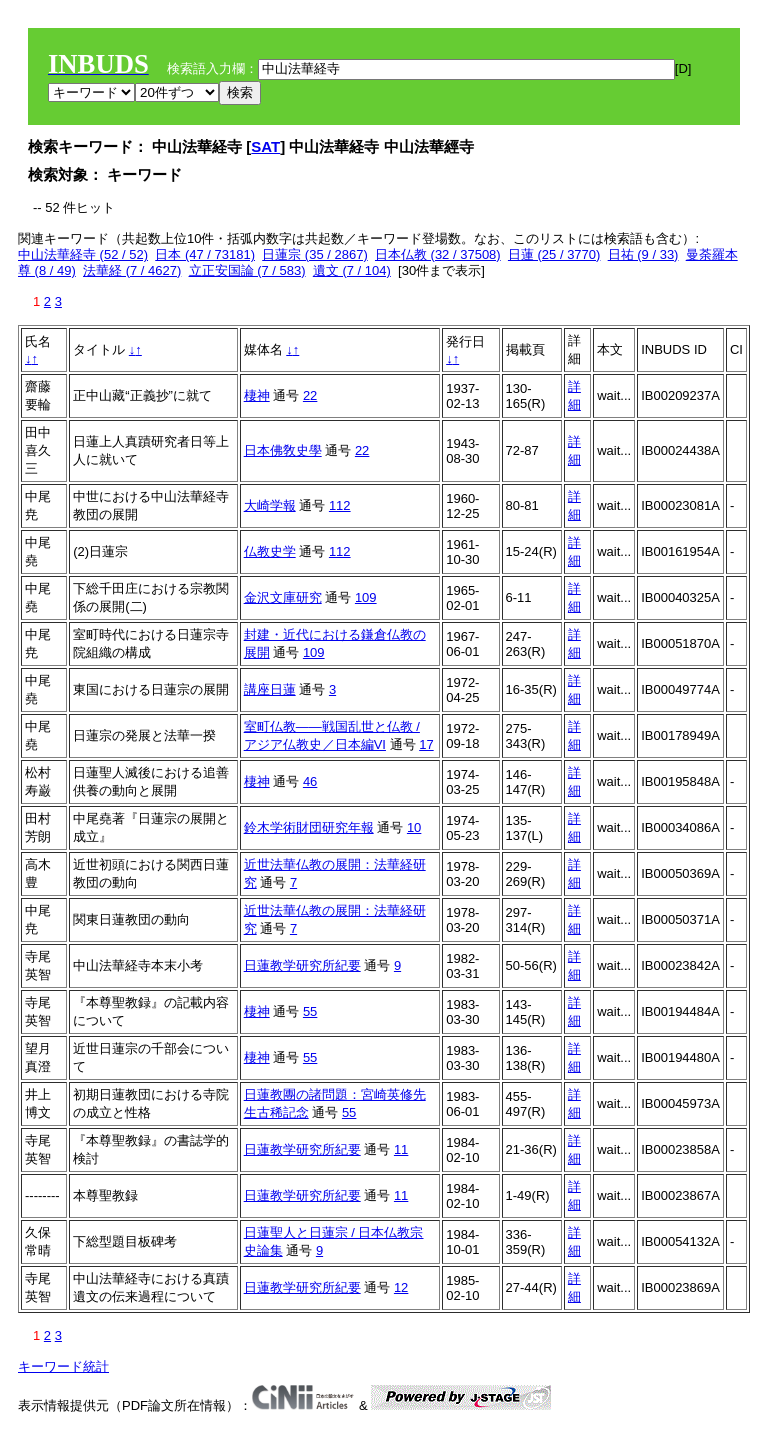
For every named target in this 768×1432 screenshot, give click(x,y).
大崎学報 (270, 505)
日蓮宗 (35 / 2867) (315, 254)
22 (310, 395)
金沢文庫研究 (283, 597)
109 (366, 597)
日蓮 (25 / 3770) (554, 254)
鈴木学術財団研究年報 (309, 827)
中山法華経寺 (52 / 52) (83, 254)
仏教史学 (270, 551)
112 (340, 505)
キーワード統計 (63, 1366)
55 (310, 1011)
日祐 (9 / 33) (643, 254)
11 (401, 1149)
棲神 (257, 395)
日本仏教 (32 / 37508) (438, 254)
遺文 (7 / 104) (352, 270)
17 (426, 744)
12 (401, 1287)
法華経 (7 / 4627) (132, 270)
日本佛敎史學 (283, 450)
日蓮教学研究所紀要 (302, 965)
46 (310, 781)
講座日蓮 (270, 689)
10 (414, 827)
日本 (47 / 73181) (205, 254)
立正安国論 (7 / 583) (247, 270)
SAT (265, 146)
